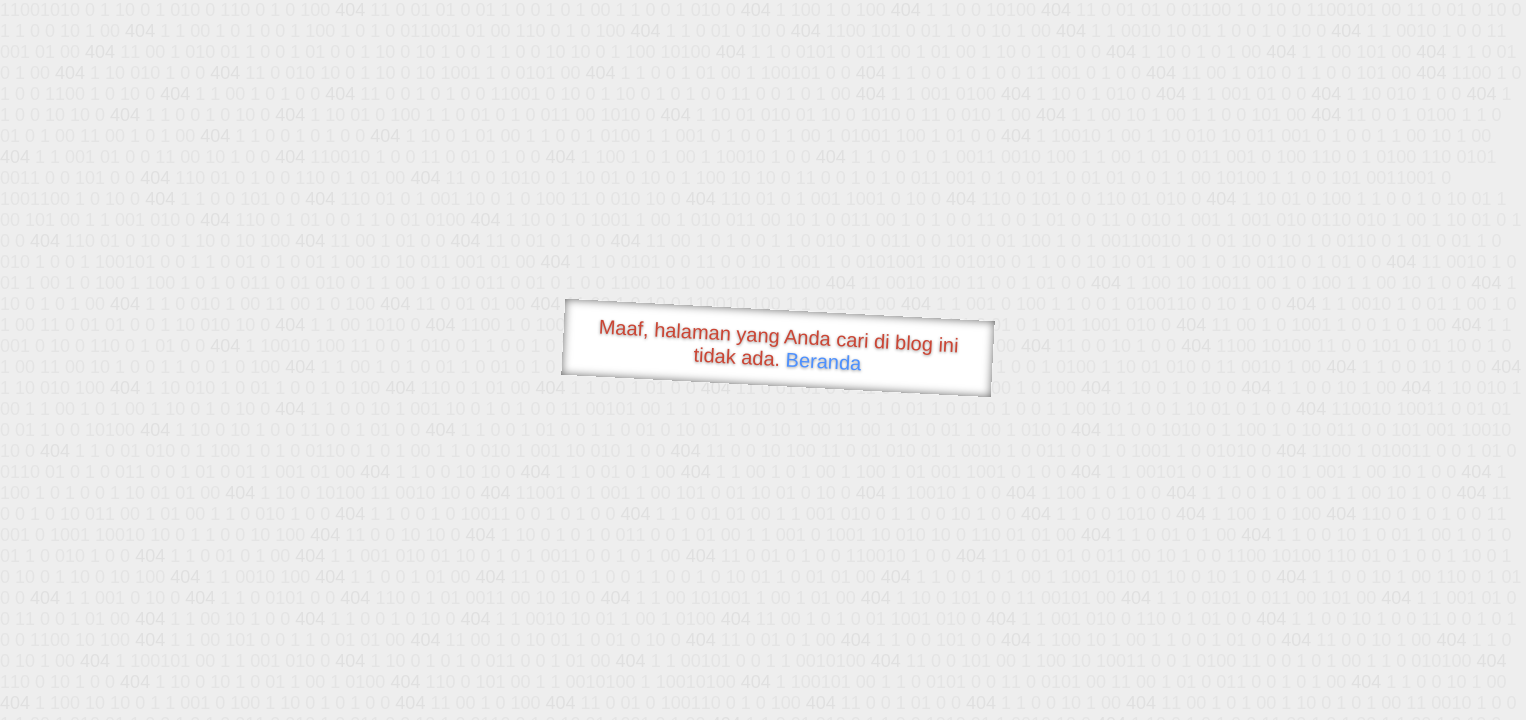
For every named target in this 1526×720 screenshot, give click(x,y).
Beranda (823, 361)
